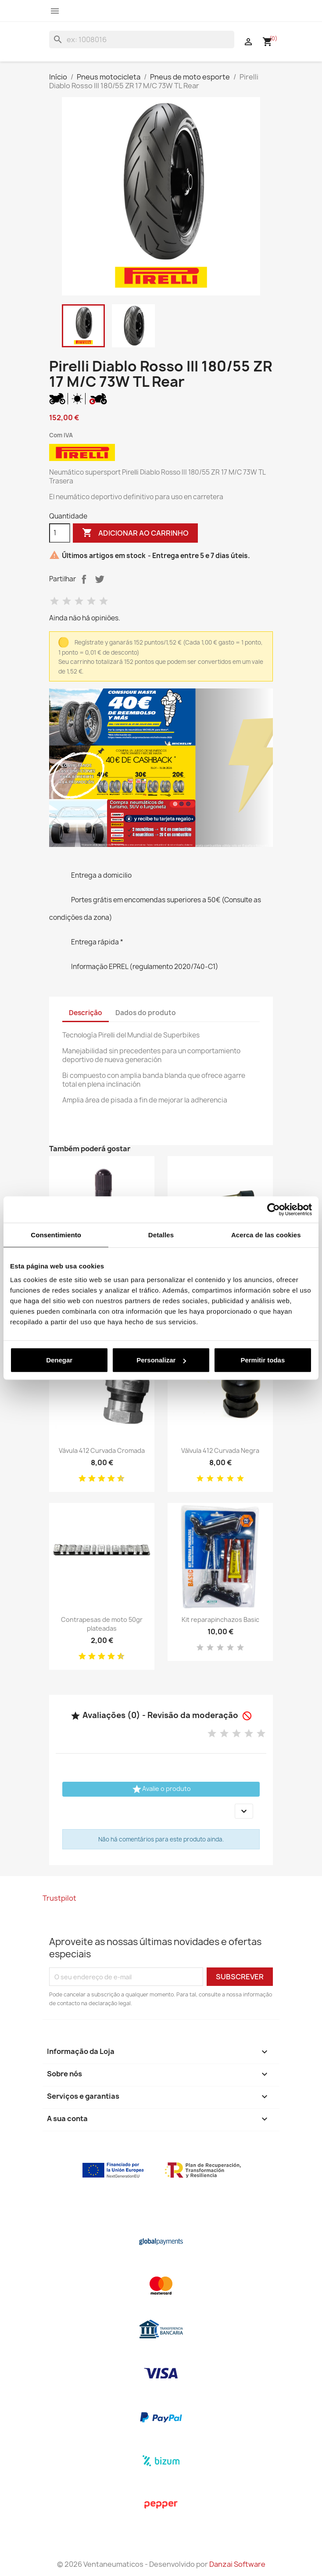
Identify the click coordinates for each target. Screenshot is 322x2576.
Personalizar (161, 1360)
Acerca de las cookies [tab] (266, 1234)
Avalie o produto (161, 1789)
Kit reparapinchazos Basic (220, 1619)
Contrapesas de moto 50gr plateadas (102, 1623)
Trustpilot (59, 1898)
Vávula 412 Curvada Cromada (102, 1450)
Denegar (59, 1360)
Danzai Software (237, 2564)
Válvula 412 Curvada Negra (220, 1450)
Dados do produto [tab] (145, 1012)
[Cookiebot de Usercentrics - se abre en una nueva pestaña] (273, 1209)
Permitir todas (262, 1360)
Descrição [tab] (85, 1012)
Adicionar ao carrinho (135, 533)
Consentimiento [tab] (56, 1234)
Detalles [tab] (161, 1234)
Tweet (100, 579)
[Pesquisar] (141, 39)
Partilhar (84, 579)
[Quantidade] (59, 533)
